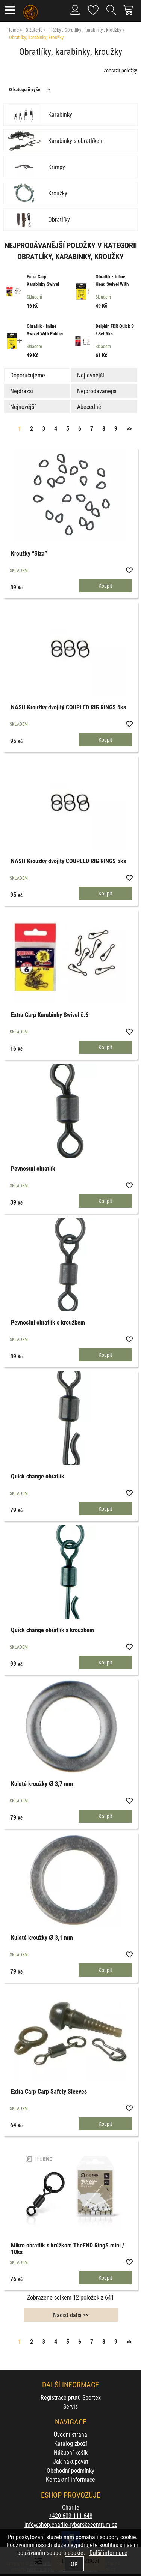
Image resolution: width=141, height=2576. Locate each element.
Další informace (108, 2552)
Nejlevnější (90, 375)
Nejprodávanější (97, 391)
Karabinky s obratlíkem (76, 140)
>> (129, 428)
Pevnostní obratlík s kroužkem (48, 1322)
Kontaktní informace (70, 2479)
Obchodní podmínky (70, 2470)
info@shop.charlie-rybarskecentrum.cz (70, 2524)
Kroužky (57, 193)
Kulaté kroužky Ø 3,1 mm (42, 1937)
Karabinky (60, 114)
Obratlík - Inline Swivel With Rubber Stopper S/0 (45, 333)
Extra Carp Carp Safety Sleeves (49, 2091)
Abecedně (89, 406)
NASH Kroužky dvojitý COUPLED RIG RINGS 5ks (68, 707)
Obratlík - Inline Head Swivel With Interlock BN (112, 283)
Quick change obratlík (37, 1476)
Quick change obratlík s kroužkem (52, 1630)
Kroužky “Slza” (29, 553)
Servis (70, 2406)
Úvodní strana (70, 2434)
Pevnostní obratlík (33, 1168)
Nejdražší (21, 391)
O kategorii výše (24, 89)
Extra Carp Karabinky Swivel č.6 (43, 283)
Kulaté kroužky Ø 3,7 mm (42, 1783)
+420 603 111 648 (70, 2515)
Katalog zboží (70, 2443)
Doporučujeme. (28, 375)
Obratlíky (59, 219)
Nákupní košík (71, 2452)
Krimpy (56, 167)
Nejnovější (23, 406)
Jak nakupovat (70, 2461)
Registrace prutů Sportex (71, 2397)
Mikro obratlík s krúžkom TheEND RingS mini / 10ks (67, 2248)
